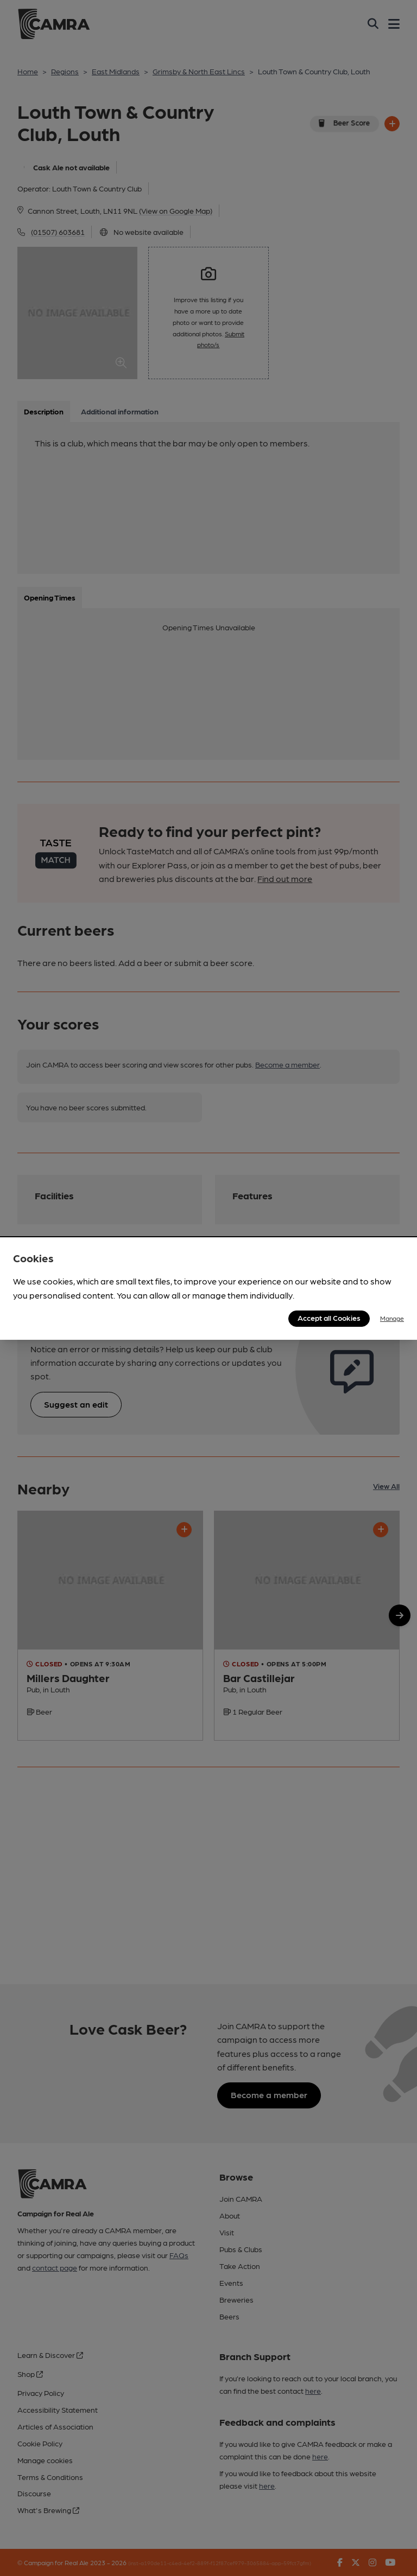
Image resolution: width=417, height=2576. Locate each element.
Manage (392, 1318)
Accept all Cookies (329, 1317)
